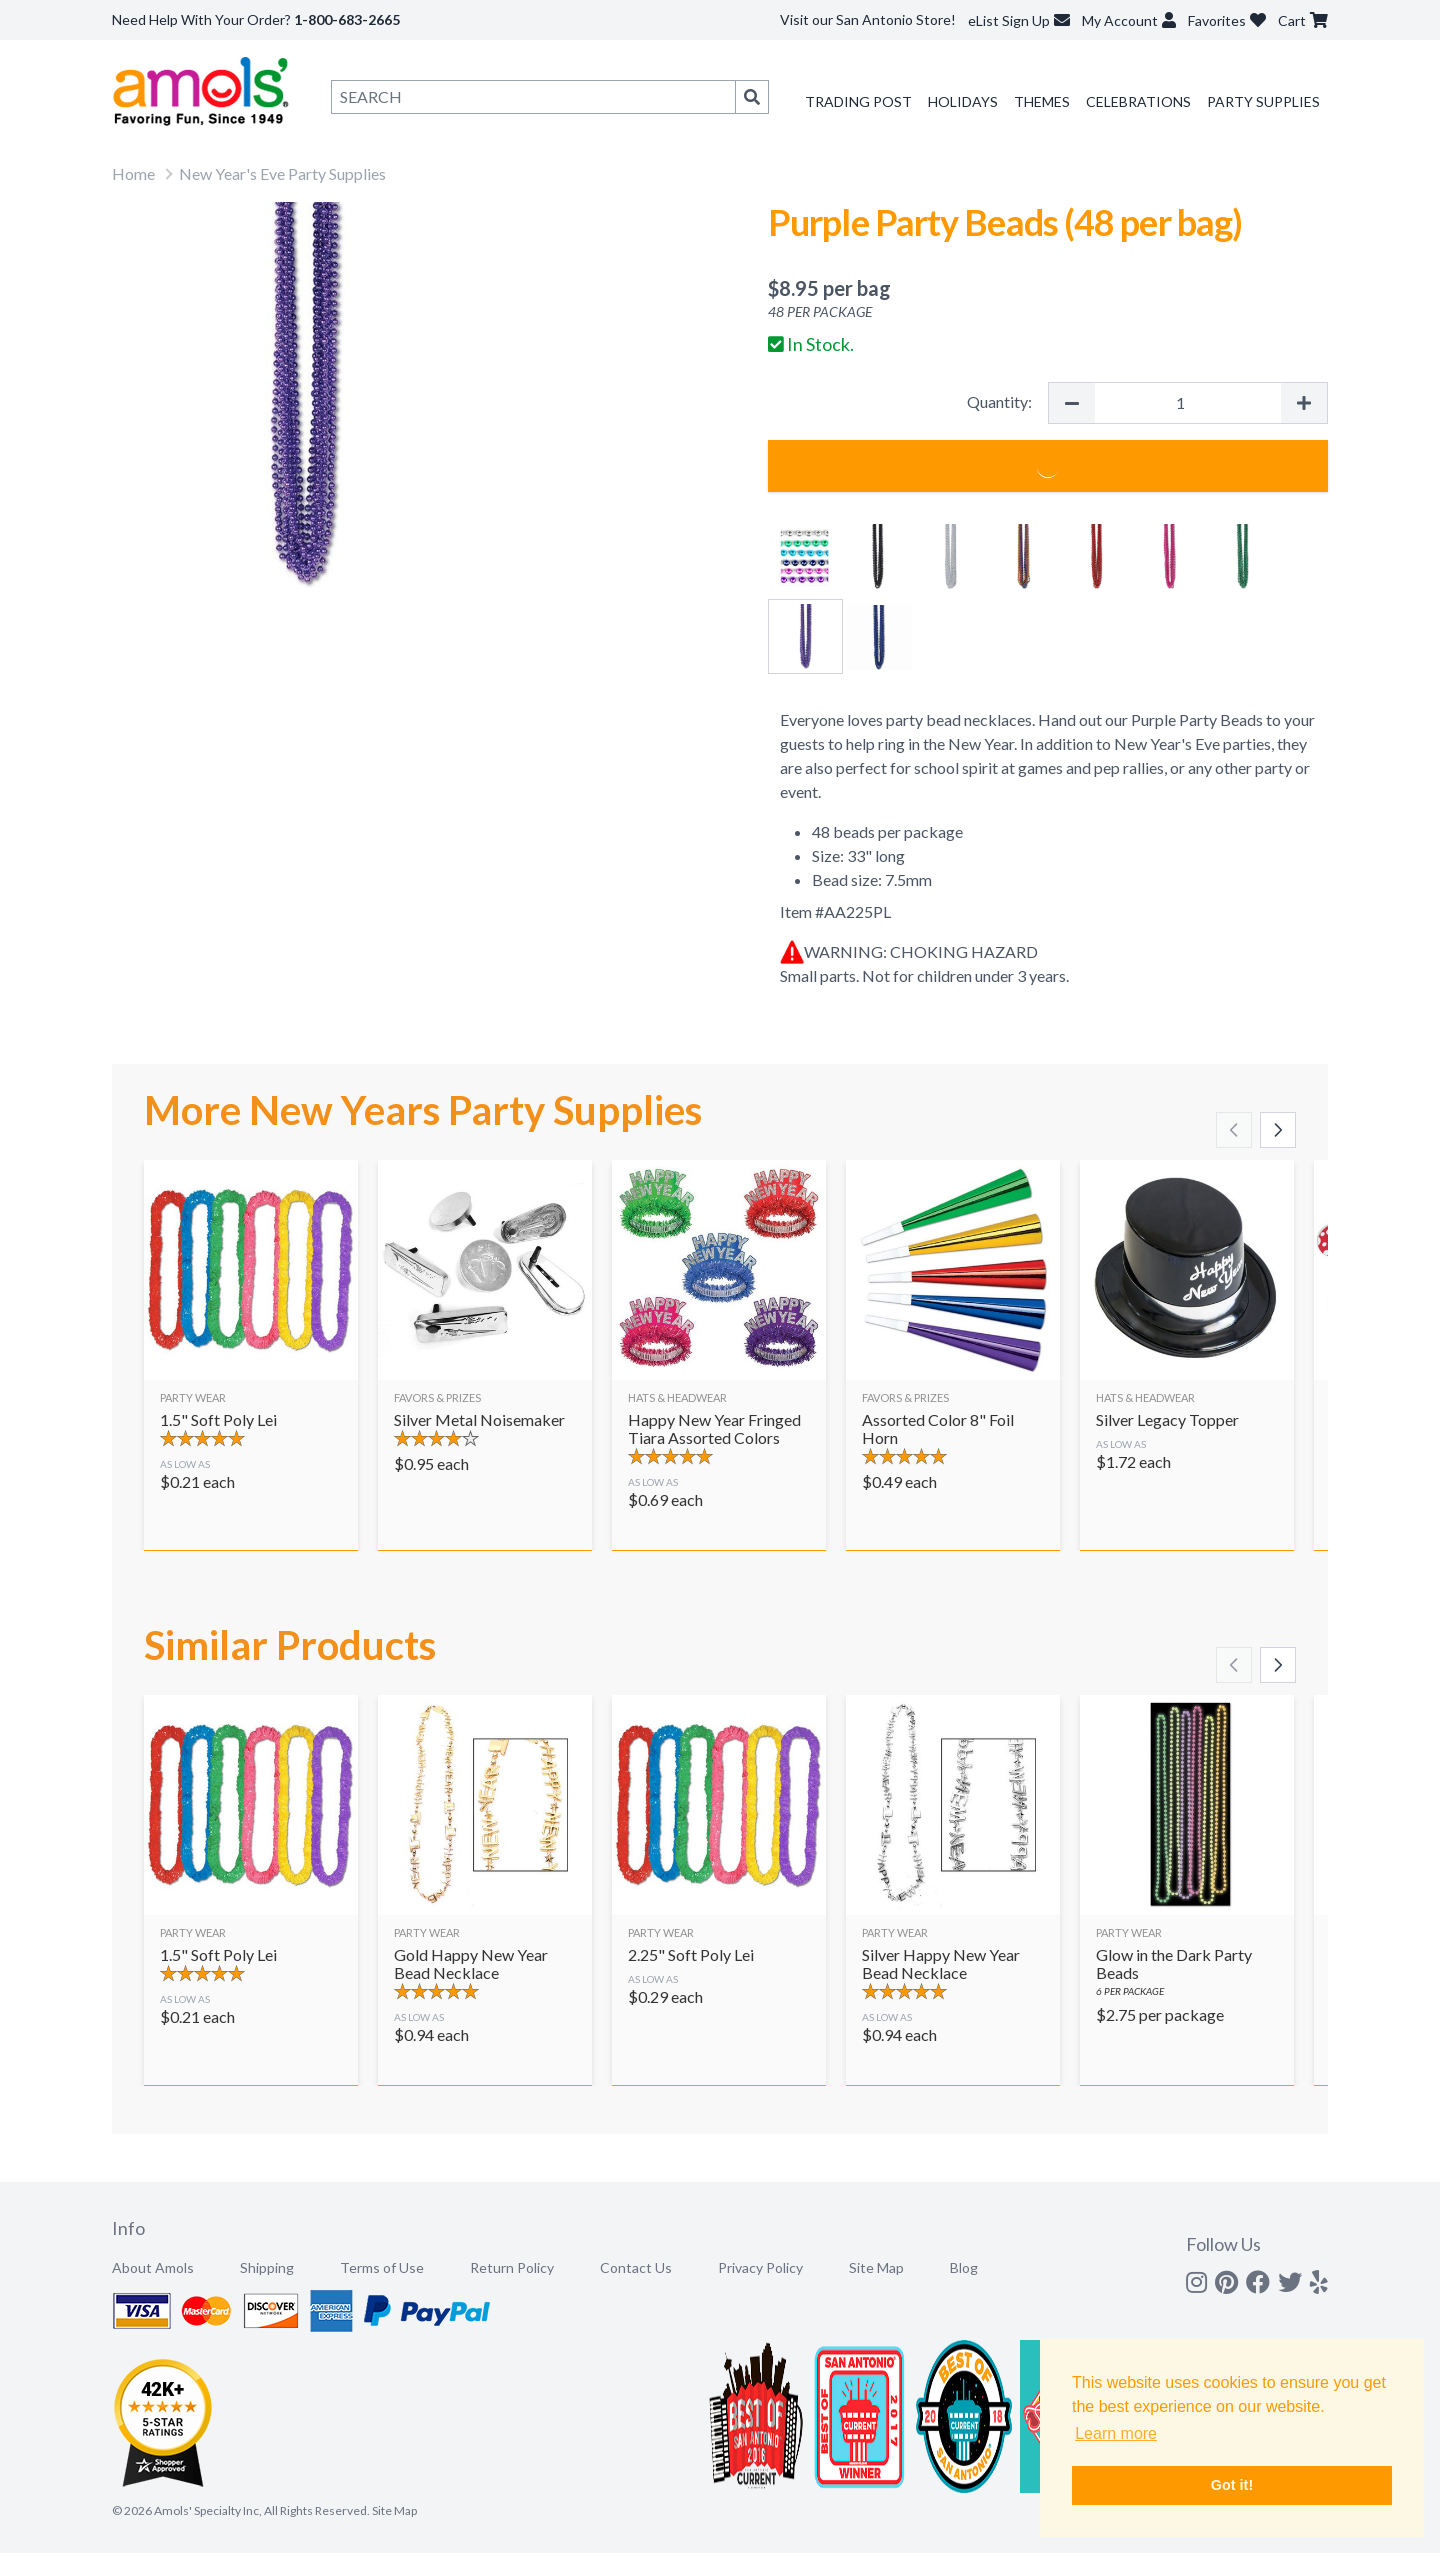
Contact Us (636, 2267)
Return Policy (512, 2267)
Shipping (267, 2267)
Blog (964, 2267)
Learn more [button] (1116, 2433)
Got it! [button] (1232, 2485)
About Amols (153, 2267)
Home (133, 173)
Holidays (963, 101)
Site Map (876, 2267)
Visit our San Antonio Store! (868, 19)
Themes (1042, 101)
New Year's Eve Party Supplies (282, 173)
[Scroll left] (1234, 1130)
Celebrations (1138, 101)
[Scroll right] (1278, 1130)
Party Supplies (1263, 101)
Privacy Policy (760, 2267)
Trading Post (858, 101)
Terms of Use (382, 2267)
